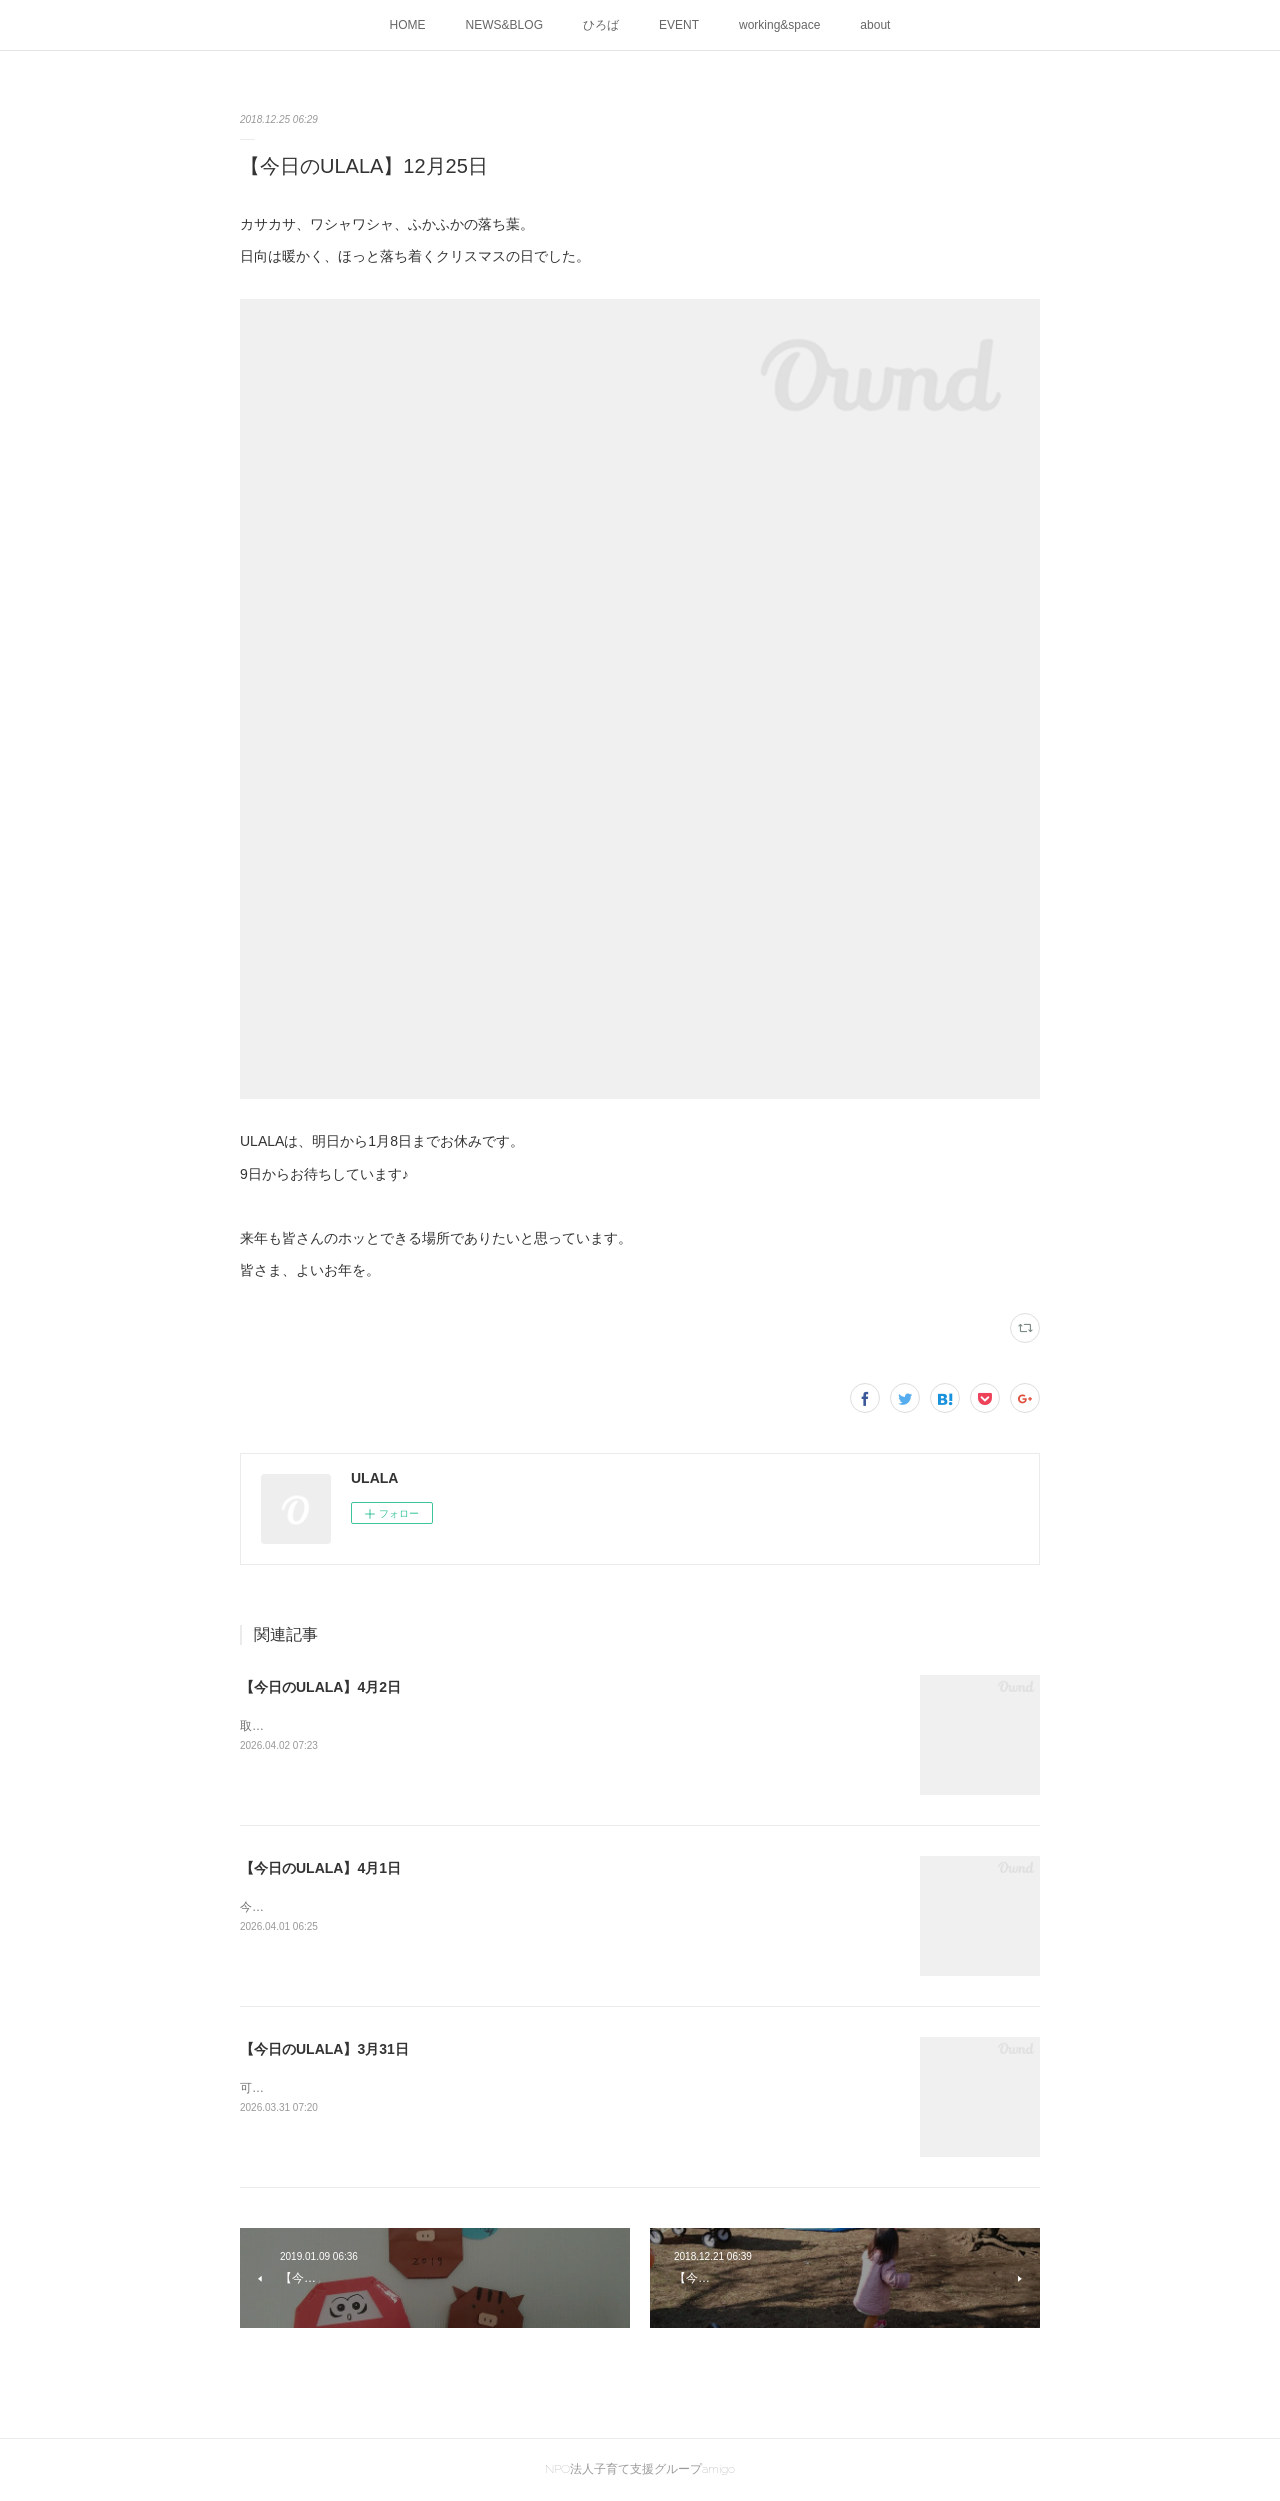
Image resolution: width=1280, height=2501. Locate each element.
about (875, 25)
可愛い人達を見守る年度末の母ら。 (336, 2088)
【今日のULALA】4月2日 (320, 1687)
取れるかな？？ (282, 1726)
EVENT (679, 25)
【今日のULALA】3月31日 (324, 2049)
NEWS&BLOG (504, 25)
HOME (408, 25)
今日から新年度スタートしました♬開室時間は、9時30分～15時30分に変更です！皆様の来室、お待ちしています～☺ (556, 1907)
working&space (779, 25)
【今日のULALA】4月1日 (320, 1868)
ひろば (601, 25)
